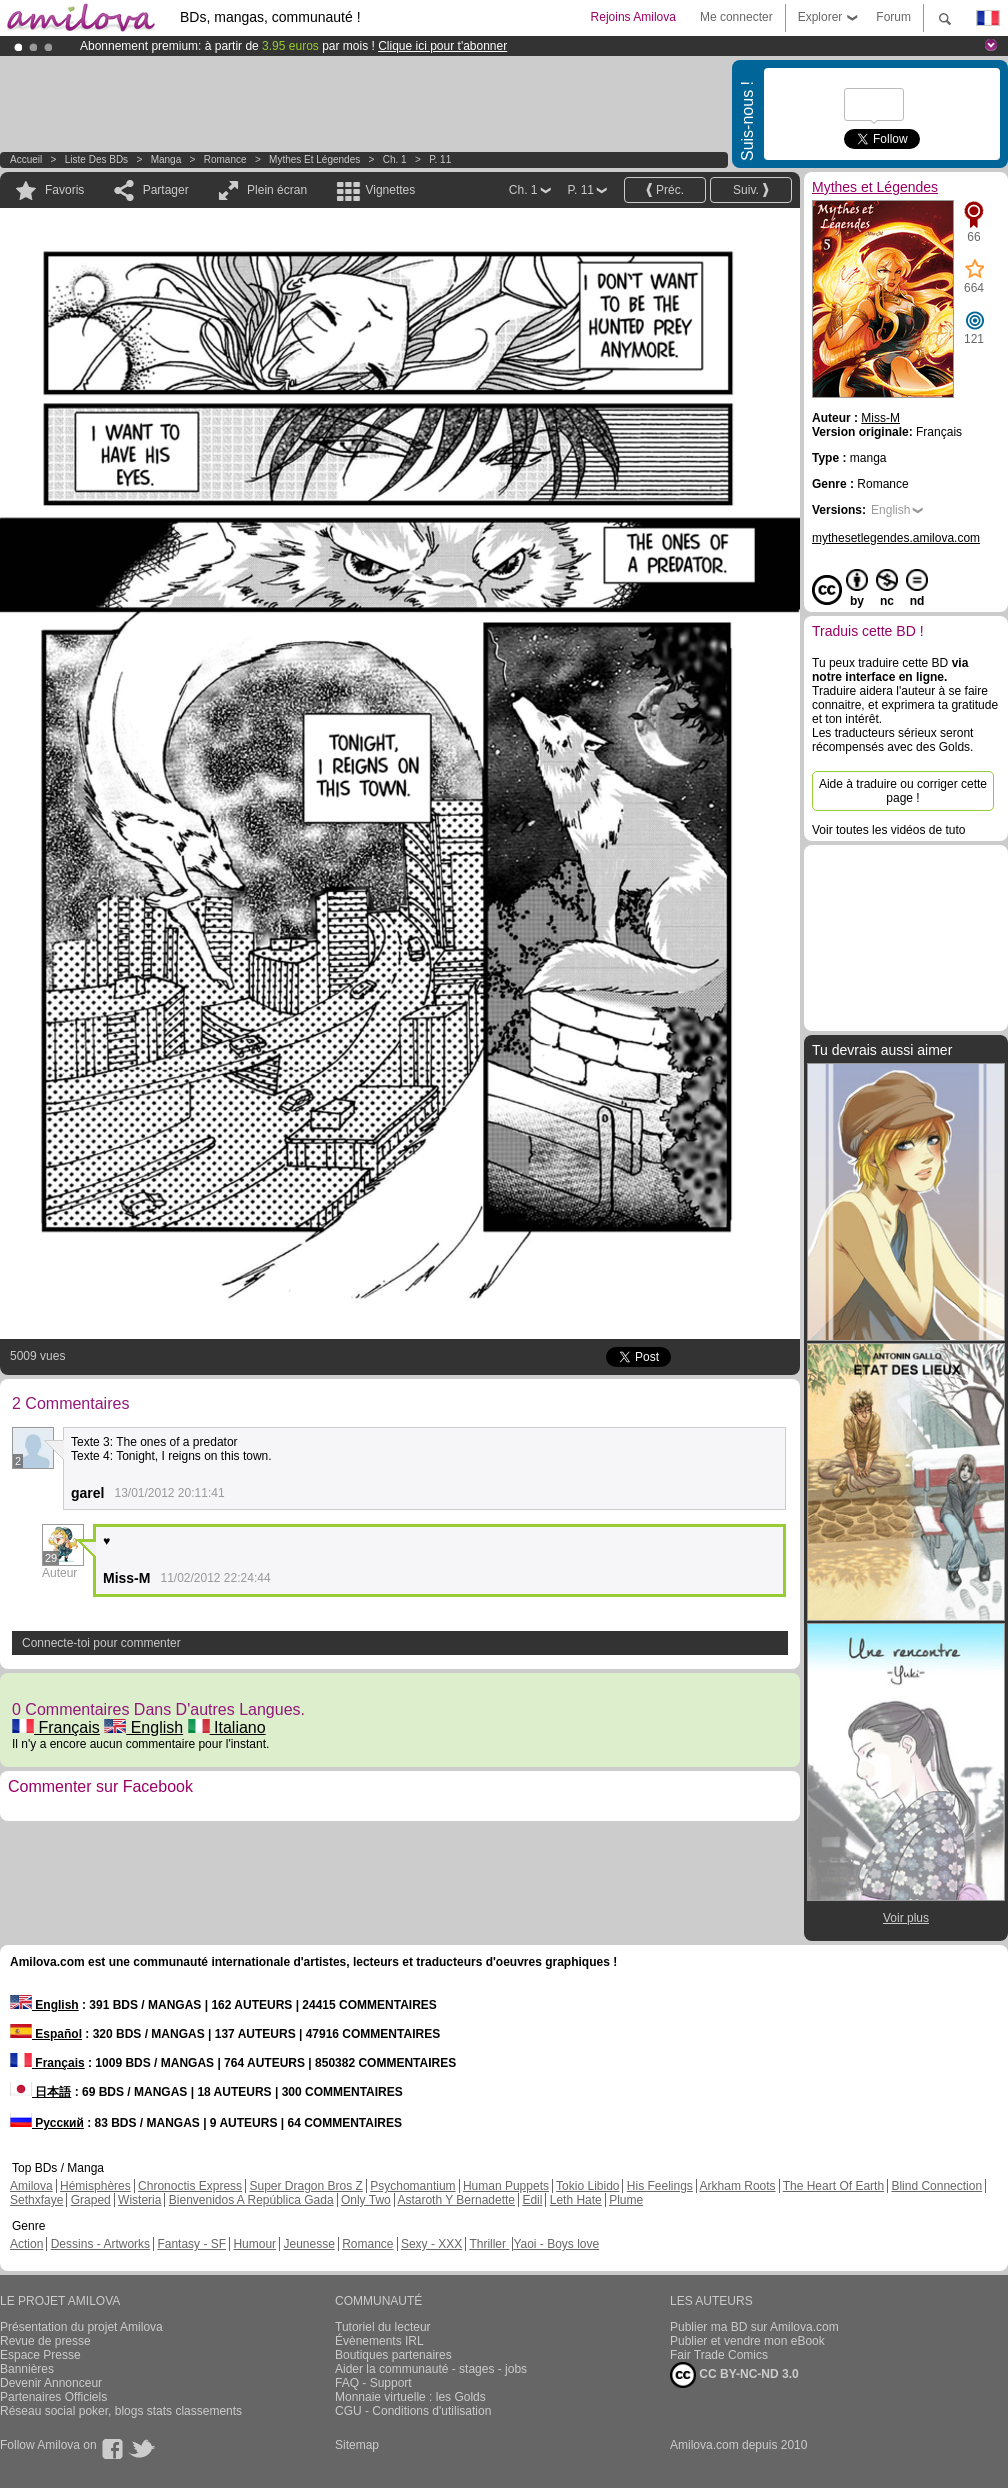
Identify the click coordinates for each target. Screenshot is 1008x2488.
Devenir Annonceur (51, 2383)
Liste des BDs (96, 159)
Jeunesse (308, 2244)
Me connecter (736, 17)
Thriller (489, 2244)
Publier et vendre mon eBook (747, 2341)
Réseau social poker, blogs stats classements (121, 2411)
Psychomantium (412, 2186)
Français (56, 1727)
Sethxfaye (36, 2200)
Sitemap (357, 2445)
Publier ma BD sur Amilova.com (754, 2327)
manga (166, 159)
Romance (225, 159)
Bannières (27, 2369)
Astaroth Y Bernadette (456, 2200)
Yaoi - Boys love (556, 2244)
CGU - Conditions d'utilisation (413, 2411)
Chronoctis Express (190, 2186)
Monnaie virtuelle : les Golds (410, 2397)
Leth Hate (576, 2200)
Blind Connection (936, 2186)
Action (26, 2244)
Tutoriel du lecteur (383, 2327)
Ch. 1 (395, 159)
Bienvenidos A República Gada (251, 2200)
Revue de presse (45, 2341)
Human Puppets (506, 2186)
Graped (91, 2200)
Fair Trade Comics (719, 2355)
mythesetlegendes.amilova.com (896, 538)
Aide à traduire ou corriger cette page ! (903, 791)
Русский (47, 2123)
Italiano (227, 1727)
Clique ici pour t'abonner (442, 46)
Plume (626, 2200)
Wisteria (139, 2200)
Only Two (366, 2200)
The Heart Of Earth (833, 2186)
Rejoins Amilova (633, 17)
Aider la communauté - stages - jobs (431, 2369)
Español (46, 2034)
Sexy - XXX (431, 2244)
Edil (532, 2200)
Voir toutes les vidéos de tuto (888, 830)
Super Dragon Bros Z (305, 2186)
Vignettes (390, 190)
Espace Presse (40, 2355)
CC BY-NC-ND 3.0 (734, 2375)
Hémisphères (95, 2186)
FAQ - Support (373, 2383)
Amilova (31, 2186)
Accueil (26, 159)
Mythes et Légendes (314, 159)
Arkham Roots (738, 2186)
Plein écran (277, 190)
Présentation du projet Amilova (81, 2327)
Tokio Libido (587, 2186)
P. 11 (440, 159)
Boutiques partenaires (393, 2355)
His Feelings (660, 2186)
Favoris (64, 190)
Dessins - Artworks (100, 2244)
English (143, 1727)
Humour (254, 2244)
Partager (166, 190)
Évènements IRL (379, 2341)
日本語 (40, 2092)
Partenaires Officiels (53, 2397)
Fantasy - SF (191, 2244)
